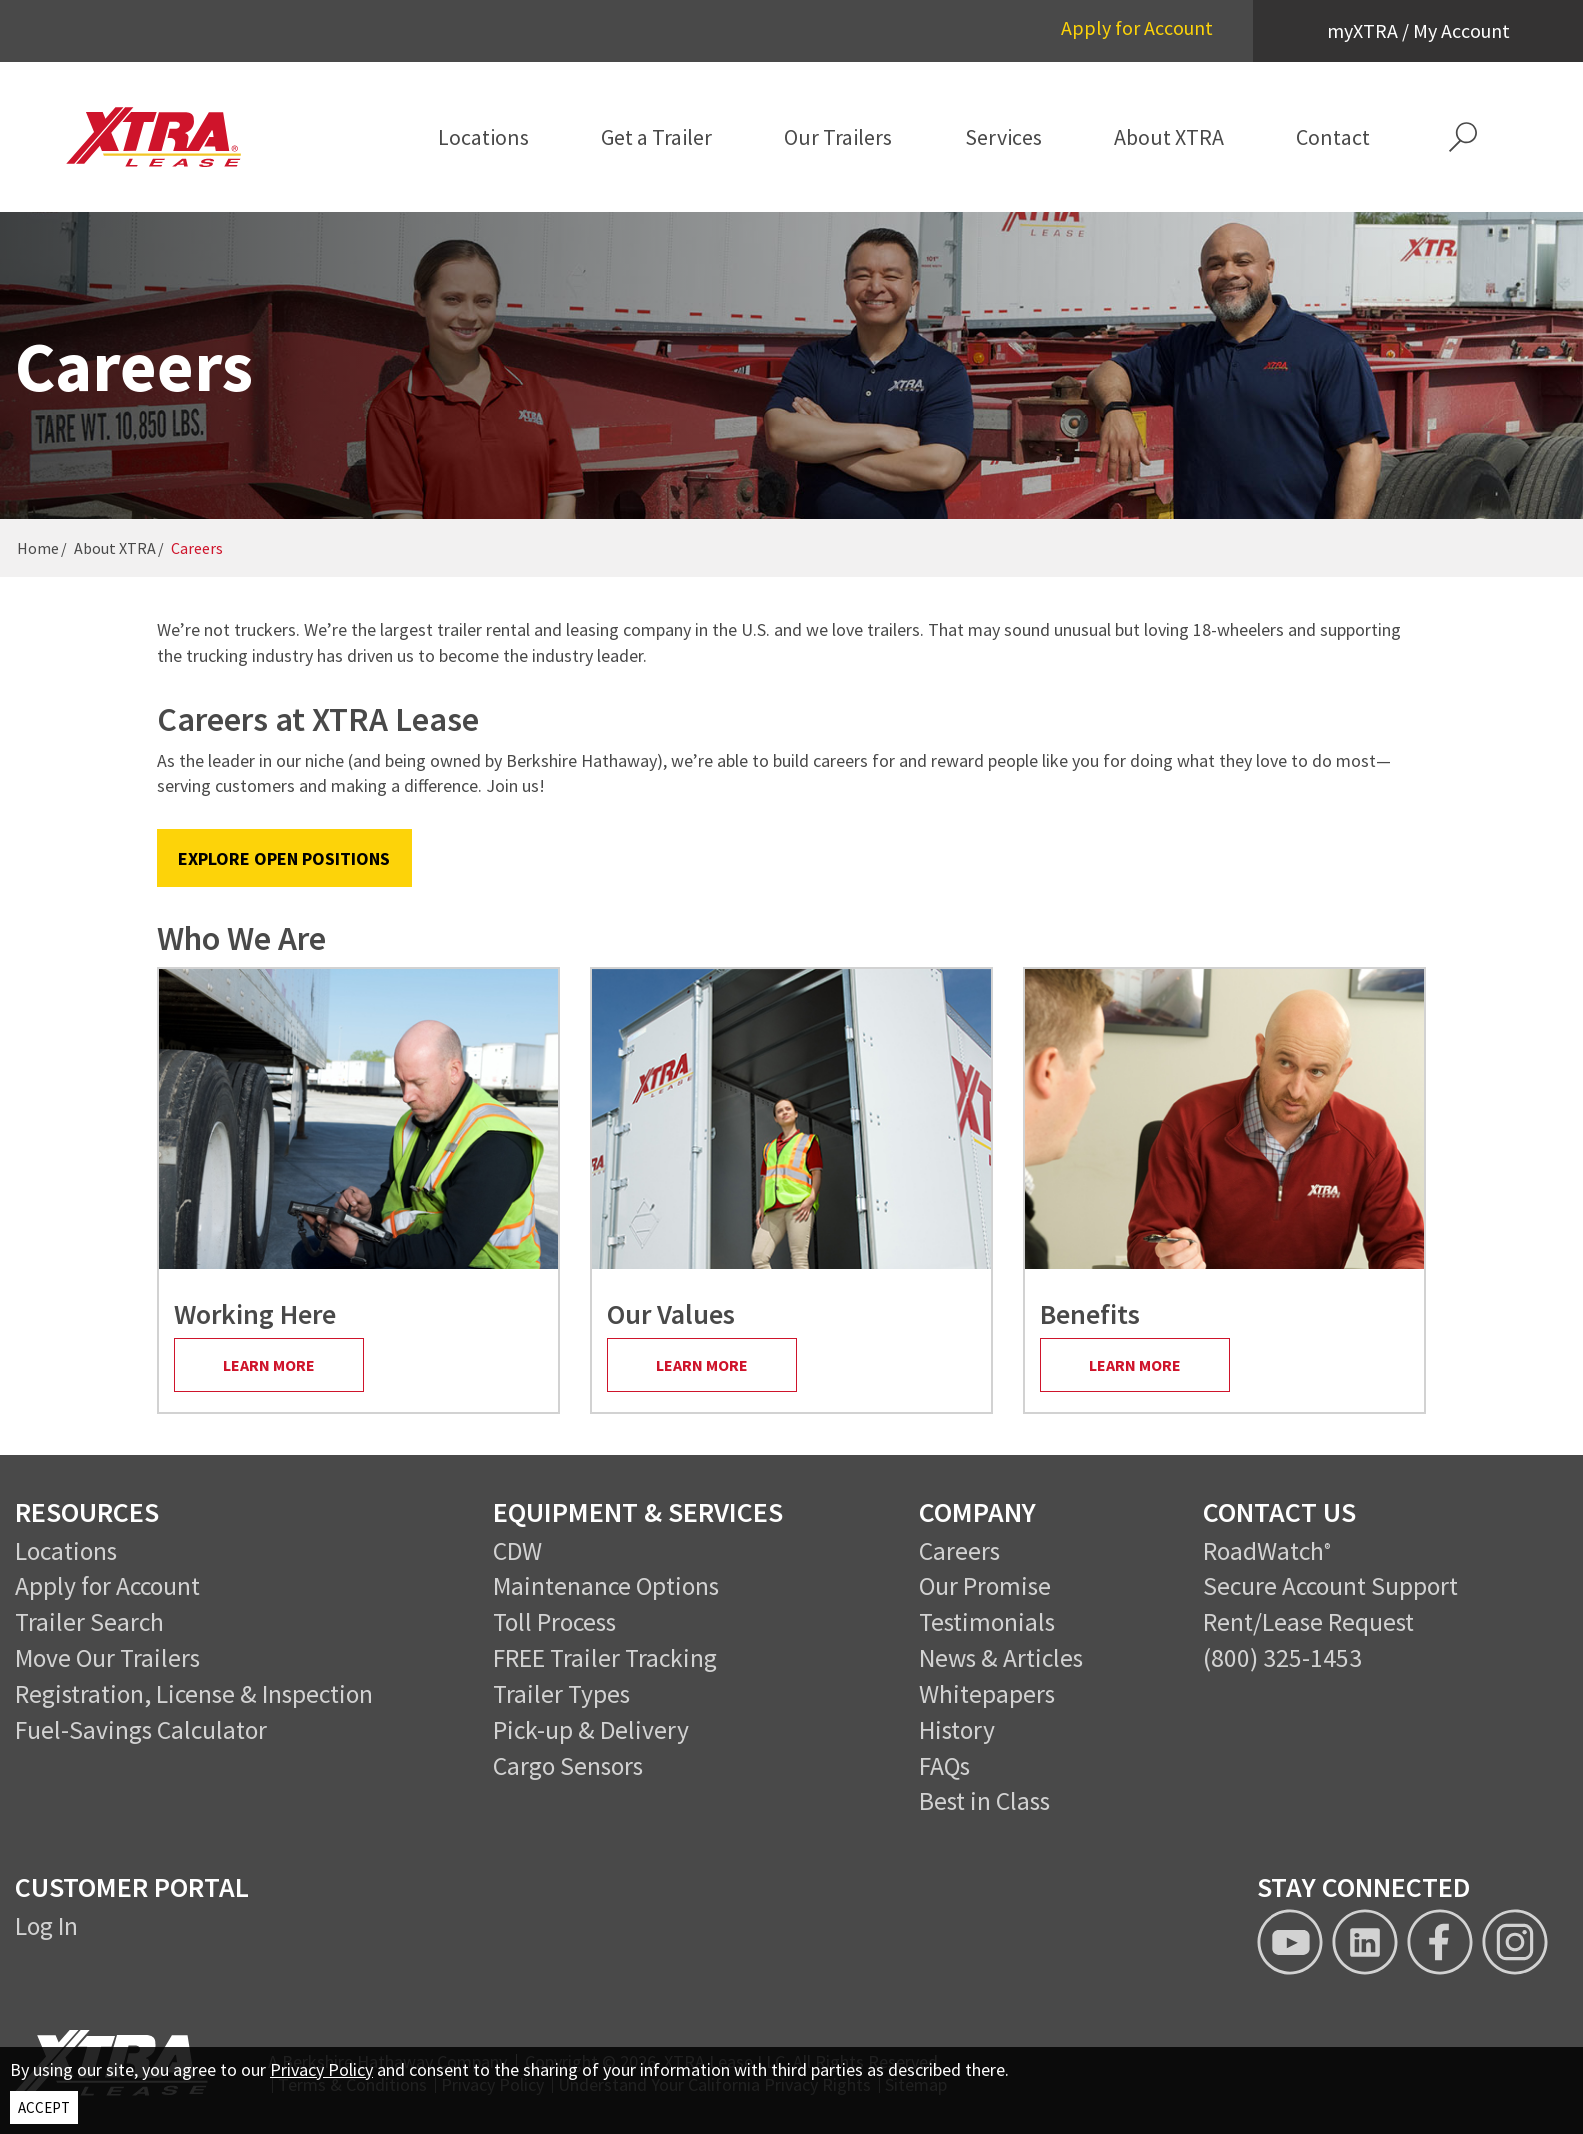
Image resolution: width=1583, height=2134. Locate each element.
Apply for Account (1137, 27)
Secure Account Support (1330, 1586)
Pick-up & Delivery (591, 1730)
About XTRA (115, 548)
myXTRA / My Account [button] (1418, 30)
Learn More (269, 1365)
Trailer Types (561, 1694)
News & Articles (1001, 1658)
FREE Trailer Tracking (605, 1658)
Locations (66, 1551)
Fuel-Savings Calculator (141, 1730)
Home (38, 548)
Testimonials (987, 1622)
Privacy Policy (321, 2069)
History (957, 1730)
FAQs (944, 1766)
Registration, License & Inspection (194, 1694)
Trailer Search (89, 1622)
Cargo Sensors (568, 1766)
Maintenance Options (606, 1586)
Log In (46, 1926)
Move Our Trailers (107, 1658)
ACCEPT (44, 2107)
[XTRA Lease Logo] (170, 137)
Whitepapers (987, 1694)
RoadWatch (1263, 1551)
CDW (517, 1551)
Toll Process (554, 1622)
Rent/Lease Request (1308, 1622)
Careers (959, 1551)
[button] (1462, 137)
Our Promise (985, 1586)
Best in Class (984, 1801)
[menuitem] (483, 137)
